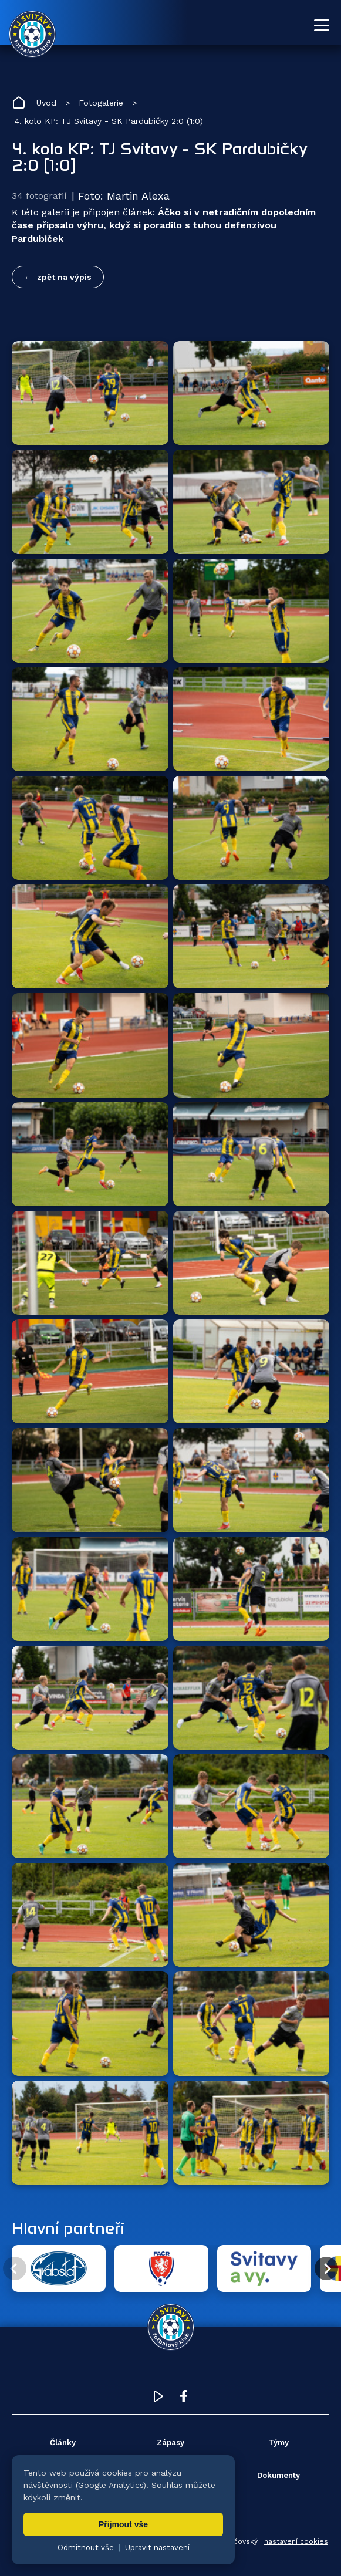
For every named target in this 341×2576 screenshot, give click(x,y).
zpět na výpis (64, 277)
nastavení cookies (296, 2541)
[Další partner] (326, 2268)
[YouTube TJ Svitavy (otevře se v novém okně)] (158, 2399)
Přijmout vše (123, 2524)
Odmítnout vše (86, 2547)
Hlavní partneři (68, 2228)
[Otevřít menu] (321, 25)
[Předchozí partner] (14, 2268)
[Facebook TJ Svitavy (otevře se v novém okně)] (183, 2399)
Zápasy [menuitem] (170, 2442)
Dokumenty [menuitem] (278, 2475)
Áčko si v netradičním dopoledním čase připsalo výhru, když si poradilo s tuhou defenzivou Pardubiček (164, 225)
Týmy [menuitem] (278, 2442)
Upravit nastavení (157, 2547)
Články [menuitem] (63, 2442)
